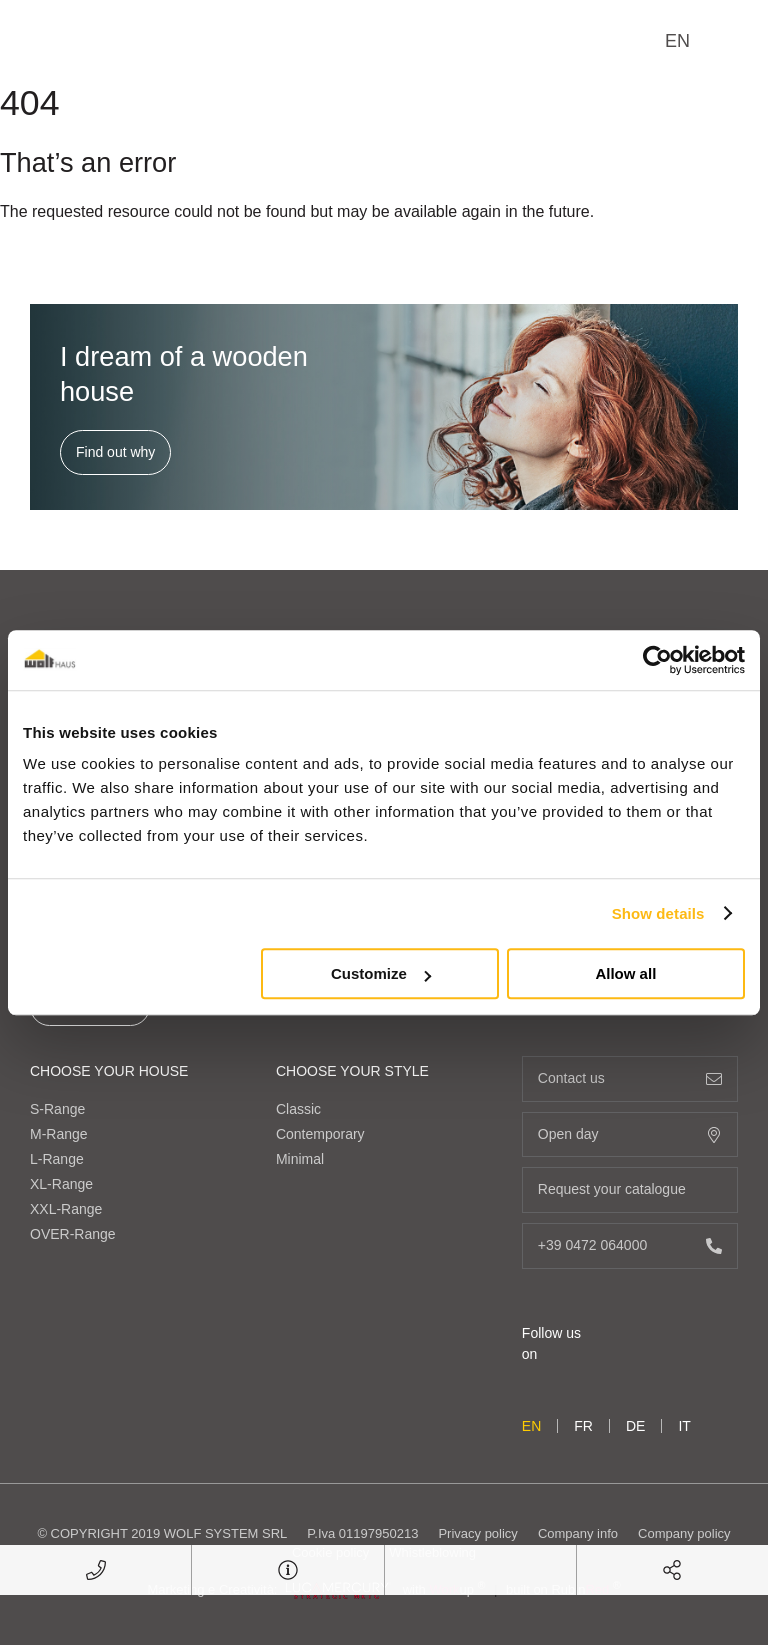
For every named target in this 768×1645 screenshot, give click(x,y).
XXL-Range (66, 1209)
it (684, 1426)
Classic (298, 1109)
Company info (578, 1533)
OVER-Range (73, 1234)
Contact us (630, 1078)
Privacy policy (477, 1533)
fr (583, 1426)
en (677, 41)
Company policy (684, 1533)
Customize (381, 973)
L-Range (57, 1159)
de (635, 1426)
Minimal (300, 1159)
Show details (658, 913)
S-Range (57, 1109)
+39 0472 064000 (630, 1245)
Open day (630, 1134)
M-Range (59, 1134)
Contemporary (320, 1134)
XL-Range (61, 1184)
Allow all (625, 973)
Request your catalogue (630, 1189)
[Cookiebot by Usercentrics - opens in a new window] (657, 660)
